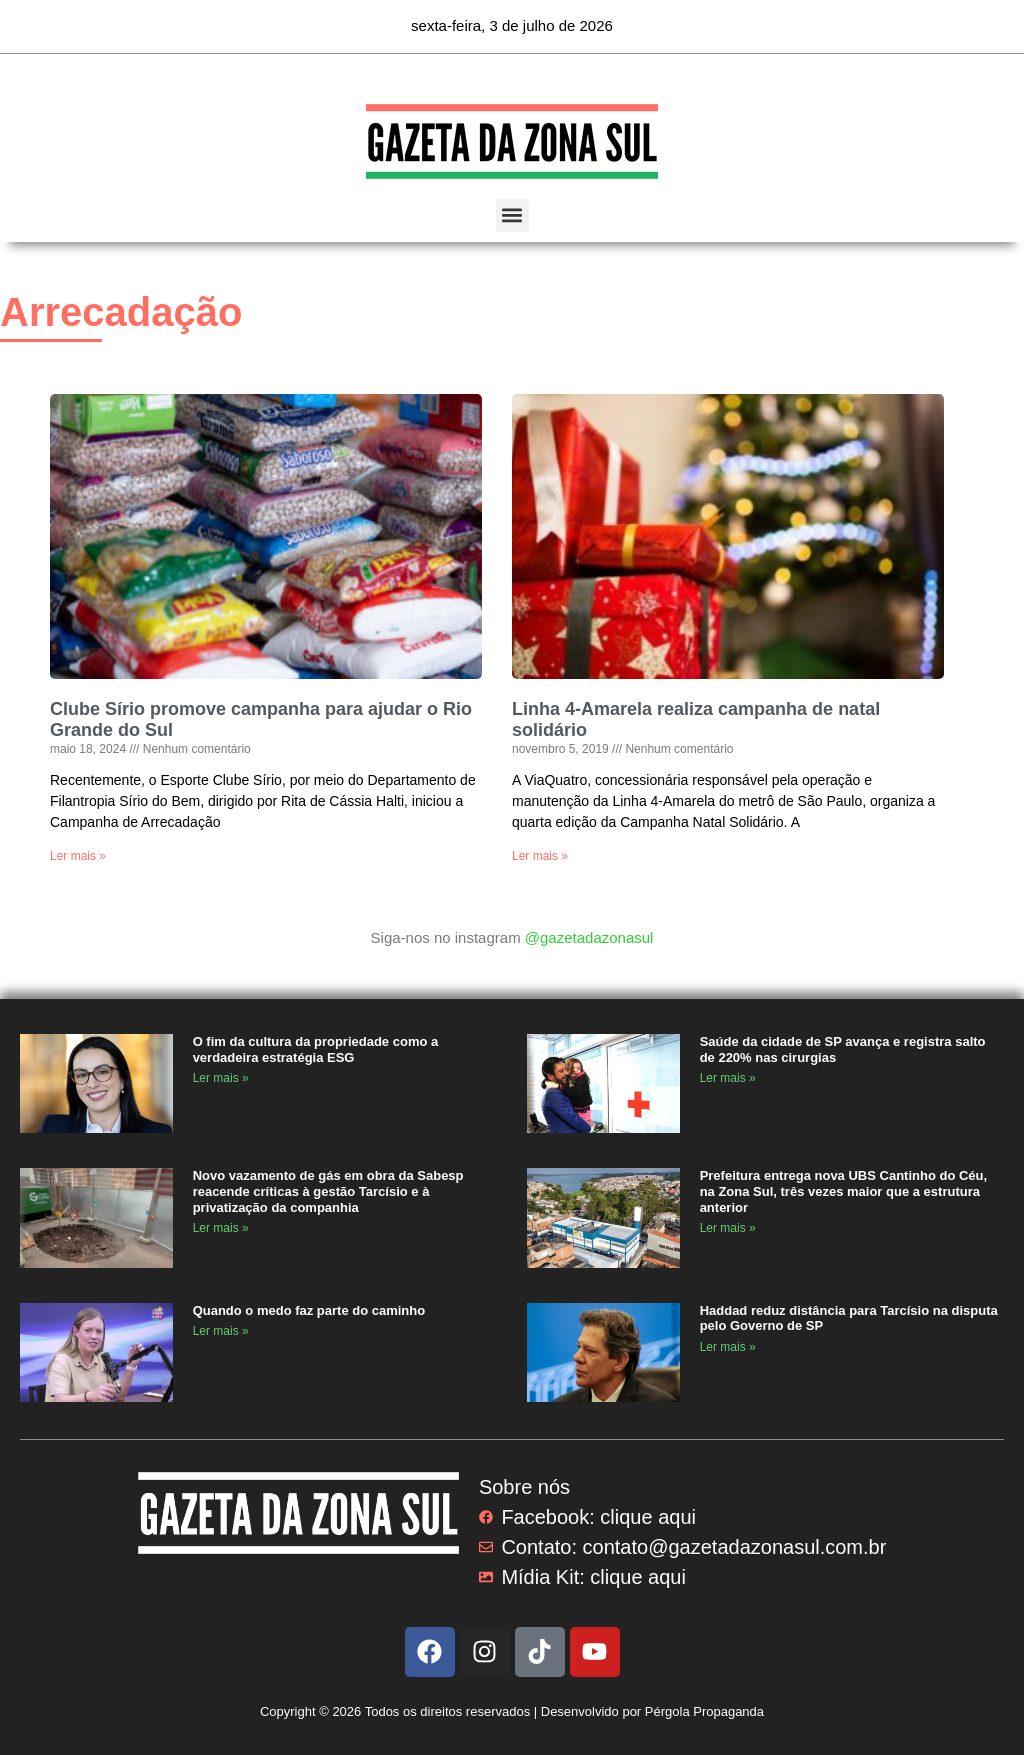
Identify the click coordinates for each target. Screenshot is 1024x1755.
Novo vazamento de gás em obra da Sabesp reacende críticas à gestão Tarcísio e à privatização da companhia (328, 1191)
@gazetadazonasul (589, 937)
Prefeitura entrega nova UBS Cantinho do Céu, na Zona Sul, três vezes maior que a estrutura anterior (844, 1191)
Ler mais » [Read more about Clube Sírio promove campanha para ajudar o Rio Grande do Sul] (78, 856)
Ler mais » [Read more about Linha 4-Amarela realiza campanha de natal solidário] (540, 856)
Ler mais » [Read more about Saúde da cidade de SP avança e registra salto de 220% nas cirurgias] (728, 1078)
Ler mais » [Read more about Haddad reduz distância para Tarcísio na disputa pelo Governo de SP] (728, 1347)
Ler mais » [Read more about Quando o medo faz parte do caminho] (221, 1331)
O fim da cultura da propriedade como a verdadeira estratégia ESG (316, 1049)
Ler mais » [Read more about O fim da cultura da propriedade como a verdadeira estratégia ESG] (221, 1078)
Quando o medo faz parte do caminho (309, 1310)
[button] (512, 215)
